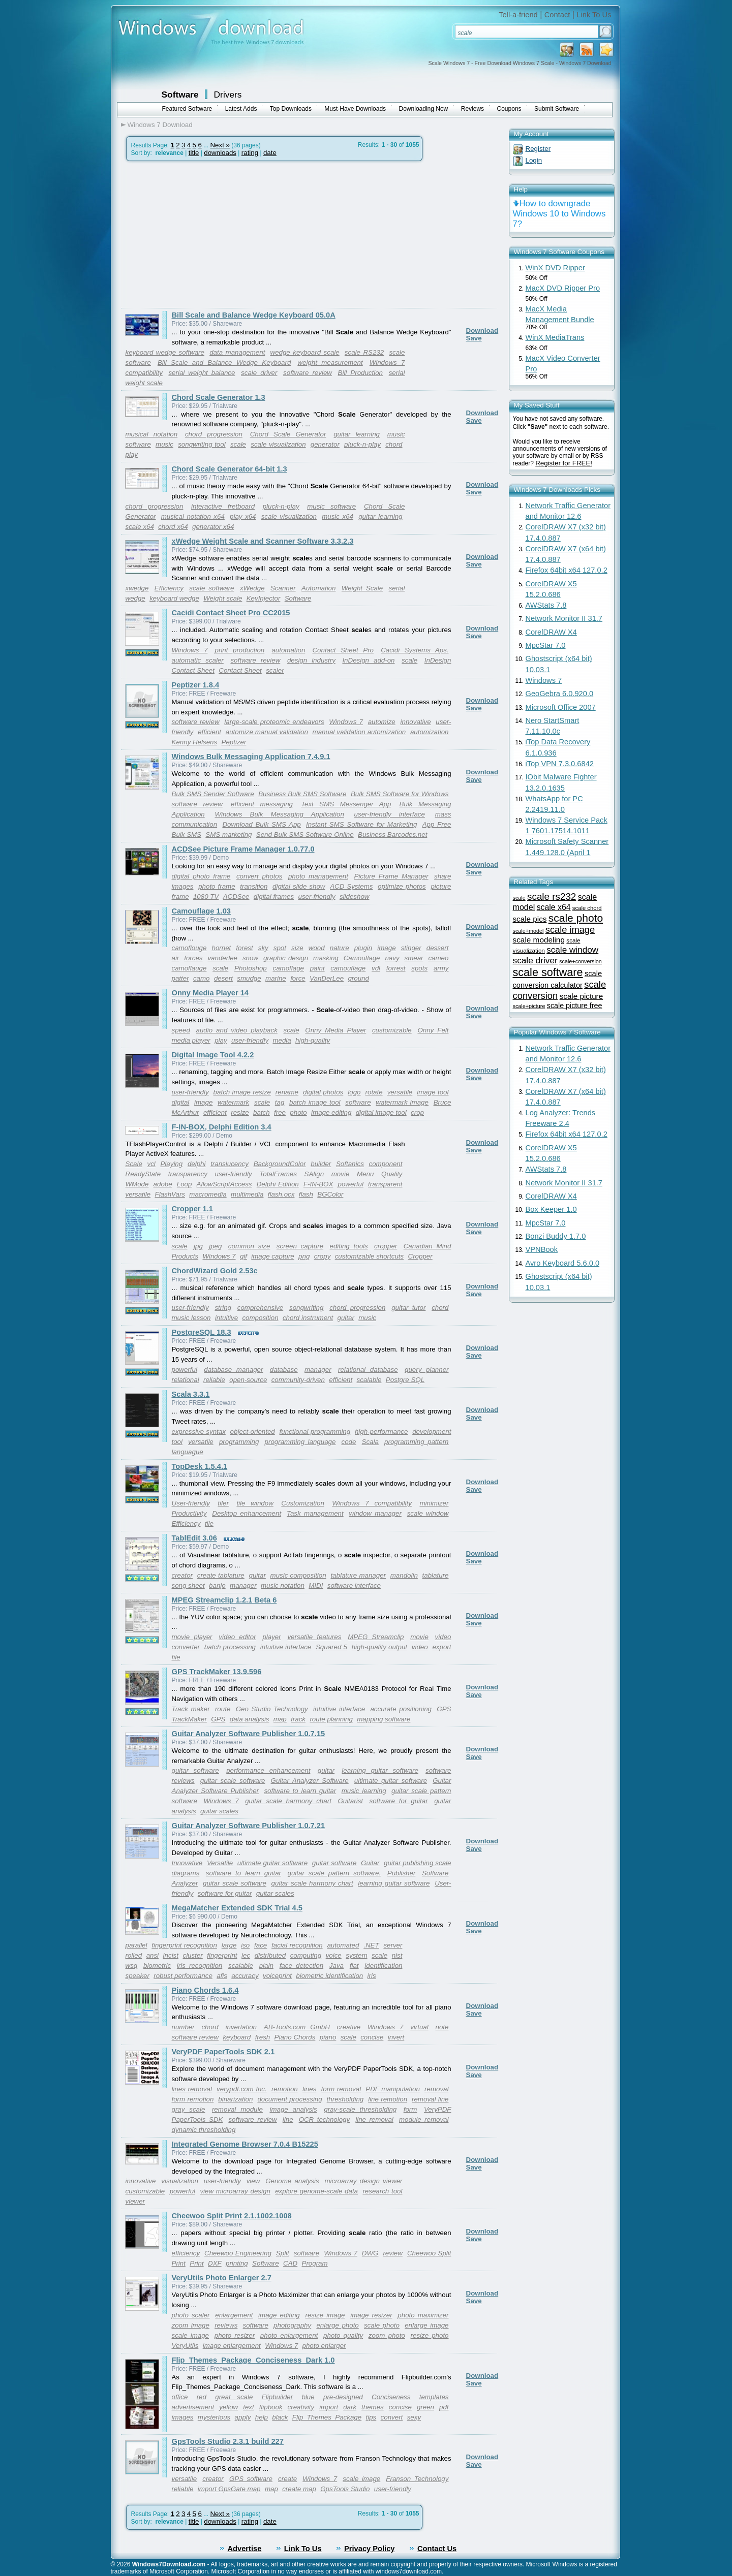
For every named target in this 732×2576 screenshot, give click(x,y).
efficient (209, 732)
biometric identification (329, 1976)
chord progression (213, 434)
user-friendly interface (389, 814)
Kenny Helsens (195, 742)
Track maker (191, 1709)
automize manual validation (267, 732)
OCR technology (324, 2119)
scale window (428, 1513)
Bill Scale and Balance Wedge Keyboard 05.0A (254, 315)
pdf (444, 2407)
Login (534, 160)
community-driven (298, 1380)
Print (196, 2263)
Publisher (401, 1873)
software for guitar (399, 1801)
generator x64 (213, 526)
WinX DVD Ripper (555, 268)
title (194, 152)
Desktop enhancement (246, 1513)
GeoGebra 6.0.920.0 (560, 693)
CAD (290, 2263)
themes (372, 2407)
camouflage (347, 968)
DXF (215, 2263)
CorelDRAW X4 (551, 632)
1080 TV (206, 896)
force (298, 978)
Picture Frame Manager (391, 876)
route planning (331, 1719)
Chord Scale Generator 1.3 (218, 397)
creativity (301, 2407)
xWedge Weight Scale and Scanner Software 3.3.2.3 (263, 541)
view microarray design (235, 2191)
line (288, 2119)
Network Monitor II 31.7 (564, 618)
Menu (365, 1174)
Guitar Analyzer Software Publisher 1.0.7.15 (248, 1734)
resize (240, 1112)
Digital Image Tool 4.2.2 (213, 1055)
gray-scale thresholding (360, 2109)
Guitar (370, 1863)
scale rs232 (551, 896)
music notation (282, 1585)
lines (309, 2089)
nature (339, 948)
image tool (432, 1092)
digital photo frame (201, 876)
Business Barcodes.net (392, 834)
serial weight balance (201, 372)
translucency (229, 1164)
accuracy (244, 1976)
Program (315, 2263)
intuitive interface (285, 1647)
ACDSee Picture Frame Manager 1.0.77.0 (243, 849)
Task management (315, 1513)
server (392, 1945)
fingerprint (222, 1955)
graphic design (285, 958)
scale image (190, 2335)
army (441, 968)
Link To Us (593, 15)
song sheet (188, 1585)
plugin (363, 948)
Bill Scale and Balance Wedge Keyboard (224, 362)
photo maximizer (423, 2315)
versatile (400, 1092)
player (271, 1637)
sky (263, 948)
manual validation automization (359, 732)
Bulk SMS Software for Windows (400, 794)
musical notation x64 (193, 516)
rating (249, 152)
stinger (411, 948)
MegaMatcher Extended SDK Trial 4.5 (237, 1908)
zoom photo (387, 2335)
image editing (331, 1112)
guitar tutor (408, 1307)
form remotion (193, 2099)
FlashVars (170, 1194)
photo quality (343, 2335)
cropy (322, 1256)
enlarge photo (337, 2325)
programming (239, 1442)
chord (393, 444)
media (281, 1040)
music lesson (191, 1318)
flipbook (271, 2407)
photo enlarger (324, 2345)
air (175, 958)
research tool (382, 2191)
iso (245, 1945)
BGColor (330, 1194)
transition (253, 886)
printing (237, 2263)
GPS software (250, 2479)
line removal (374, 2119)
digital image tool (381, 1112)
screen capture (300, 1246)
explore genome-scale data (316, 2191)
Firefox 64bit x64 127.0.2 (566, 570)
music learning (364, 1791)
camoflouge (189, 948)
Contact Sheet (240, 670)
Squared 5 (331, 1647)
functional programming (315, 1431)
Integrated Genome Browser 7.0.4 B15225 (245, 2144)
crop (417, 1112)
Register (538, 148)
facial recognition (297, 1945)
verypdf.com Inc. (242, 2089)
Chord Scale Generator (288, 434)
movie (340, 1174)
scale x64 (140, 526)
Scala (370, 1442)
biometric (157, 1965)
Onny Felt (432, 1030)
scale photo (382, 2325)
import (328, 2407)
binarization (235, 2099)
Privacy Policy (369, 2548)
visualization (179, 2181)
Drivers (228, 94)
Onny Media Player (335, 1030)
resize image (325, 2315)
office (180, 2397)
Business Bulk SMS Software (302, 794)
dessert (437, 948)
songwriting (306, 1307)
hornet (221, 948)
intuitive (226, 1318)
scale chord (587, 908)
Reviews (472, 108)
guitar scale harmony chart (288, 1801)
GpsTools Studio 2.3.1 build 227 (228, 2441)
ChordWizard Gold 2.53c (215, 1271)
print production (240, 650)
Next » (220, 145)
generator (325, 444)
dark (349, 2407)
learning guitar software (380, 1770)
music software (331, 506)
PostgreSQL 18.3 (201, 1332)
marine (275, 978)
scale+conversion (580, 961)
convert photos (259, 876)
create (287, 2479)
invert (396, 2037)
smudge (249, 978)
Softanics (350, 1164)
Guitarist (350, 1801)
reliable (214, 1380)
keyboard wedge (174, 598)
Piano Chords (295, 2037)
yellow (228, 2407)
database (284, 1369)
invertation (241, 2027)
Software (180, 94)
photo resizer (235, 2335)
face (260, 1945)
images (183, 2417)
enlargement (234, 2315)
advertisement (193, 2407)
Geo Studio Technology (272, 1709)
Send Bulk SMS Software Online (305, 834)
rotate (374, 1092)
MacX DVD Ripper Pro (563, 288)
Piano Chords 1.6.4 (205, 1990)
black (280, 2417)
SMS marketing (228, 834)
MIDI (316, 1585)
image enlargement (232, 2345)
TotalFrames (278, 1174)
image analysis (293, 2109)
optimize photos (402, 886)
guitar (346, 1318)
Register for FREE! (563, 463)
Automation (318, 588)
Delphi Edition (278, 1184)
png (304, 1256)
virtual (419, 2027)
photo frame (216, 886)
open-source (248, 1380)
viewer (135, 2201)
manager (317, 1369)
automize (381, 722)
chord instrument (308, 1318)
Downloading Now (423, 108)
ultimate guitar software (390, 1780)
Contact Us (436, 2548)
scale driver (259, 372)
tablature (435, 1575)
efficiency (186, 2253)
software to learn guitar (300, 1791)
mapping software (383, 1719)
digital (181, 1102)
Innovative (187, 1863)
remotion (284, 2089)
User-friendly (191, 1503)
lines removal (192, 2089)
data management (237, 352)
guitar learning (356, 434)
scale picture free (574, 1005)
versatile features (314, 1637)
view (253, 2181)
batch (261, 1112)
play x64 (243, 516)
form (410, 2109)
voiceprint (277, 1976)
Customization (302, 1503)
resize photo (430, 2335)
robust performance (183, 1976)
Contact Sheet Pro (343, 650)
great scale (234, 2397)
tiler (223, 1503)
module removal (424, 2119)
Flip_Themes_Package (326, 2417)
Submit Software (556, 108)
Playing (171, 1164)
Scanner (283, 588)
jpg (198, 1246)
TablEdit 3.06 (194, 1538)
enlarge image (426, 2325)
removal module (237, 2109)
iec (245, 1955)
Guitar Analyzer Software (310, 1780)
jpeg (215, 1246)
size (297, 948)
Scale (134, 1164)
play (132, 454)
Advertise (245, 2548)
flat (354, 1965)
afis (222, 1976)
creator (182, 1575)
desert (223, 978)
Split (282, 2253)
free (280, 1112)
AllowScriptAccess (224, 1184)
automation (288, 650)
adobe (163, 1184)
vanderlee (222, 958)
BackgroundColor (280, 1164)
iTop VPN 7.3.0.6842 (560, 764)
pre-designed (343, 2397)
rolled (134, 1955)
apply (243, 2417)
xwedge (137, 588)
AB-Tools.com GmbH (297, 2027)
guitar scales (219, 1811)
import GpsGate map (229, 2489)
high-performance (381, 1431)
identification (383, 1965)
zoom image (190, 2325)
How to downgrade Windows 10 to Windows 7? (559, 214)
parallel (136, 1945)
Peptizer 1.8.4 (196, 685)
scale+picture (529, 1006)
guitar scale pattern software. (334, 1873)
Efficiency (169, 588)
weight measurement (329, 362)
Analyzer (185, 1883)
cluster (192, 1955)
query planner (427, 1369)
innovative (416, 722)
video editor (237, 1637)
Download (482, 330)
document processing (289, 2099)
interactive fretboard (223, 506)
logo (354, 1092)
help (261, 2417)
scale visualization (278, 444)
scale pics (530, 919)
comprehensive (260, 1307)
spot (279, 948)
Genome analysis (292, 2181)
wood (317, 948)
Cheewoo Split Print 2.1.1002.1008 (232, 2216)
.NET (371, 1945)
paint (317, 968)
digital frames (274, 896)
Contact (557, 15)
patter (180, 978)
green (425, 2407)
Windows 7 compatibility (372, 1503)
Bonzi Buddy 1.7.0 (556, 1236)
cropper (385, 1246)
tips (371, 2417)
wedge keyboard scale (305, 352)
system (356, 1955)
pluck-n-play (362, 444)
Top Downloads (291, 108)
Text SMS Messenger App (346, 804)
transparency (187, 1174)
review (393, 2253)
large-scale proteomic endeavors (274, 722)
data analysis (249, 1719)
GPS (218, 1719)
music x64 (337, 516)
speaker (137, 1976)
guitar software (195, 1770)
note (441, 2027)
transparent (385, 1184)
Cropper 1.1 (192, 1209)
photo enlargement (289, 2335)
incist (170, 1955)
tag (280, 1102)
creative (349, 2027)
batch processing (230, 1647)
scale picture (581, 996)
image (386, 948)
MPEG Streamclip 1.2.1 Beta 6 (224, 1600)
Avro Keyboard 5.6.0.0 (563, 1263)
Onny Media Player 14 (210, 993)
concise (371, 2037)
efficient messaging (262, 804)
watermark (233, 1102)
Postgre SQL (405, 1380)
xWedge (252, 588)
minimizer (433, 1503)
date (270, 152)
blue (307, 2397)
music (164, 444)
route (222, 1709)
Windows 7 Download (160, 125)
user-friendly (316, 896)
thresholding (345, 2099)
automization (429, 732)
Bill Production (360, 372)
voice (334, 1955)
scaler (275, 670)
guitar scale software (232, 1780)
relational (185, 1380)
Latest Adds (241, 108)
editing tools (348, 1246)
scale (238, 444)
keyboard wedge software (165, 352)
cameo (438, 958)
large (229, 1945)
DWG (370, 2253)
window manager (375, 1513)
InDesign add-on (368, 660)
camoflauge (189, 968)
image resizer (371, 2315)
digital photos (323, 1092)
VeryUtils (185, 2345)
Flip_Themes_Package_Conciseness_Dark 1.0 (253, 2360)
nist (397, 1955)
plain (266, 1965)
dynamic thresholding (204, 2129)
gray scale (188, 2109)
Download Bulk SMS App (261, 824)
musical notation (152, 434)
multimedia (247, 1194)
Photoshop (250, 968)
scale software (211, 588)
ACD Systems (351, 886)
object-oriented (252, 1431)
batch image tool (315, 1102)
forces (193, 958)
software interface (354, 1585)
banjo (217, 1585)
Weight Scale (362, 588)
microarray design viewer (363, 2181)
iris (372, 1976)
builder (321, 1164)
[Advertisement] (206, 235)
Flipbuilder (277, 2397)
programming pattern (416, 1442)
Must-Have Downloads (355, 108)
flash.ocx (281, 1194)
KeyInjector (264, 598)
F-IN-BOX (318, 1184)
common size (249, 1246)
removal (436, 2089)
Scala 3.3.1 (191, 1394)
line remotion (387, 2099)
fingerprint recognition (184, 1945)
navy (392, 958)
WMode (137, 1184)
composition (260, 1318)
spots (419, 968)
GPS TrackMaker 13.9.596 (217, 1672)
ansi (152, 1955)
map (280, 1719)
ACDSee (236, 896)
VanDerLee (327, 978)
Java (336, 1965)
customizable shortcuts (369, 1256)
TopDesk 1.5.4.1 (200, 1466)
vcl (151, 1164)
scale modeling (539, 939)
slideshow (355, 896)
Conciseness (391, 2397)
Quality (391, 1174)
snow (250, 958)
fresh (262, 2037)
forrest (396, 968)
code (349, 1442)
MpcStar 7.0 (546, 645)
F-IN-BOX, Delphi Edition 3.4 (221, 1127)
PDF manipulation (392, 2089)
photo (298, 1112)
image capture (272, 1256)
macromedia (207, 1194)
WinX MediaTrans (555, 337)
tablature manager (358, 1575)
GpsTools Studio (345, 2489)
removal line (430, 2099)
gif (243, 1256)
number (183, 2027)
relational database (368, 1369)
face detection (301, 1965)
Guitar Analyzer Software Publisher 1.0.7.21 (248, 1825)
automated (343, 1945)
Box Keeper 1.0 (551, 1209)
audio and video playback (236, 1030)
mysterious (214, 2417)
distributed (270, 1955)
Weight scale (222, 598)
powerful (350, 1184)
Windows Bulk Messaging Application (279, 814)
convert (392, 2417)
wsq (132, 1965)
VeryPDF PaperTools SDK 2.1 (223, 2052)
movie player (192, 1637)
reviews (226, 2325)
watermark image (402, 1102)
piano (328, 2037)
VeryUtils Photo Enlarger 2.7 (221, 2278)
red (201, 2397)
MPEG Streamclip (376, 1637)
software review (307, 372)
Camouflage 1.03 (201, 911)
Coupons (509, 108)
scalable (369, 1380)
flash (306, 1194)
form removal (341, 2089)
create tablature (221, 1575)
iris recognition (199, 1965)
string (223, 1307)
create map (299, 2489)
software (358, 1102)
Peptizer (234, 742)
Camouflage (362, 958)
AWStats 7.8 (546, 605)
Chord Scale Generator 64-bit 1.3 (229, 469)
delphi (197, 1164)
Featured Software (187, 108)
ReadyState (143, 1174)
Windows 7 (190, 650)
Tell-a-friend (518, 15)
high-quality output (379, 1647)
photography (292, 2325)
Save (474, 338)
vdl (376, 968)
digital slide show (298, 886)
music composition (298, 1575)
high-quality (312, 1040)
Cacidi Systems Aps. (414, 650)
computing (306, 1955)
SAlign (314, 1174)
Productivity (189, 1513)
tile (209, 1523)
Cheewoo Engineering (237, 2253)
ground (358, 978)
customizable (392, 1030)
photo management (318, 876)
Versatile (220, 1863)
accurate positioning (401, 1709)
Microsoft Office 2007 (561, 707)
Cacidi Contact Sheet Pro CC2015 (231, 613)
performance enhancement (268, 1770)
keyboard (237, 2037)
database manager (233, 1369)
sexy (414, 2417)
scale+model (528, 931)
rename (287, 1092)
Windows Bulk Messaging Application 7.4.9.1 (251, 756)
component (385, 1164)
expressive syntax (199, 1431)
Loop (184, 1184)
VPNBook (542, 1249)
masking (326, 958)
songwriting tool (202, 444)
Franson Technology (417, 2479)
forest (244, 948)
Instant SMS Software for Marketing (361, 824)
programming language (300, 1442)
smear (413, 958)
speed (181, 1030)
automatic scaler (198, 660)
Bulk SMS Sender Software (213, 794)
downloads (220, 152)
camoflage (288, 968)
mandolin (404, 1575)
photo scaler (191, 2315)
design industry (311, 660)
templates (434, 2397)
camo (201, 978)
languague (187, 1452)
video (420, 1647)
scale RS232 (364, 352)
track (298, 1719)
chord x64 (173, 526)
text (248, 2407)
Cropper (420, 1256)
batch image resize (242, 1092)
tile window (254, 1503)
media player (191, 1040)
